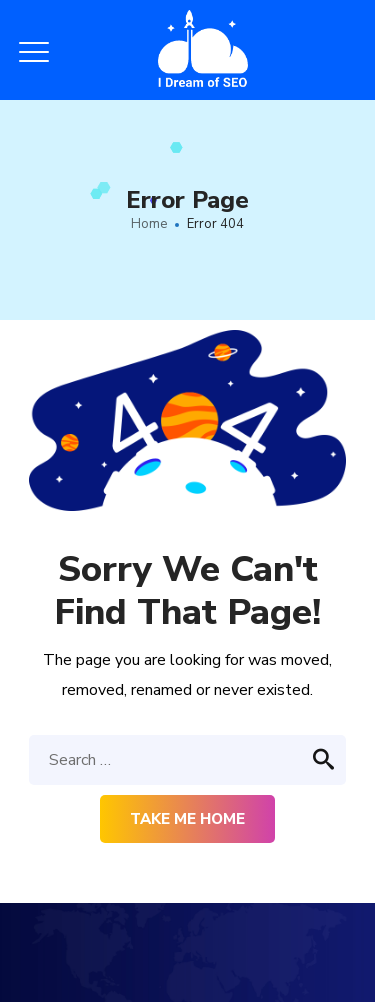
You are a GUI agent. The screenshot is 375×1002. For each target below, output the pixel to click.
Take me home (187, 819)
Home (149, 224)
